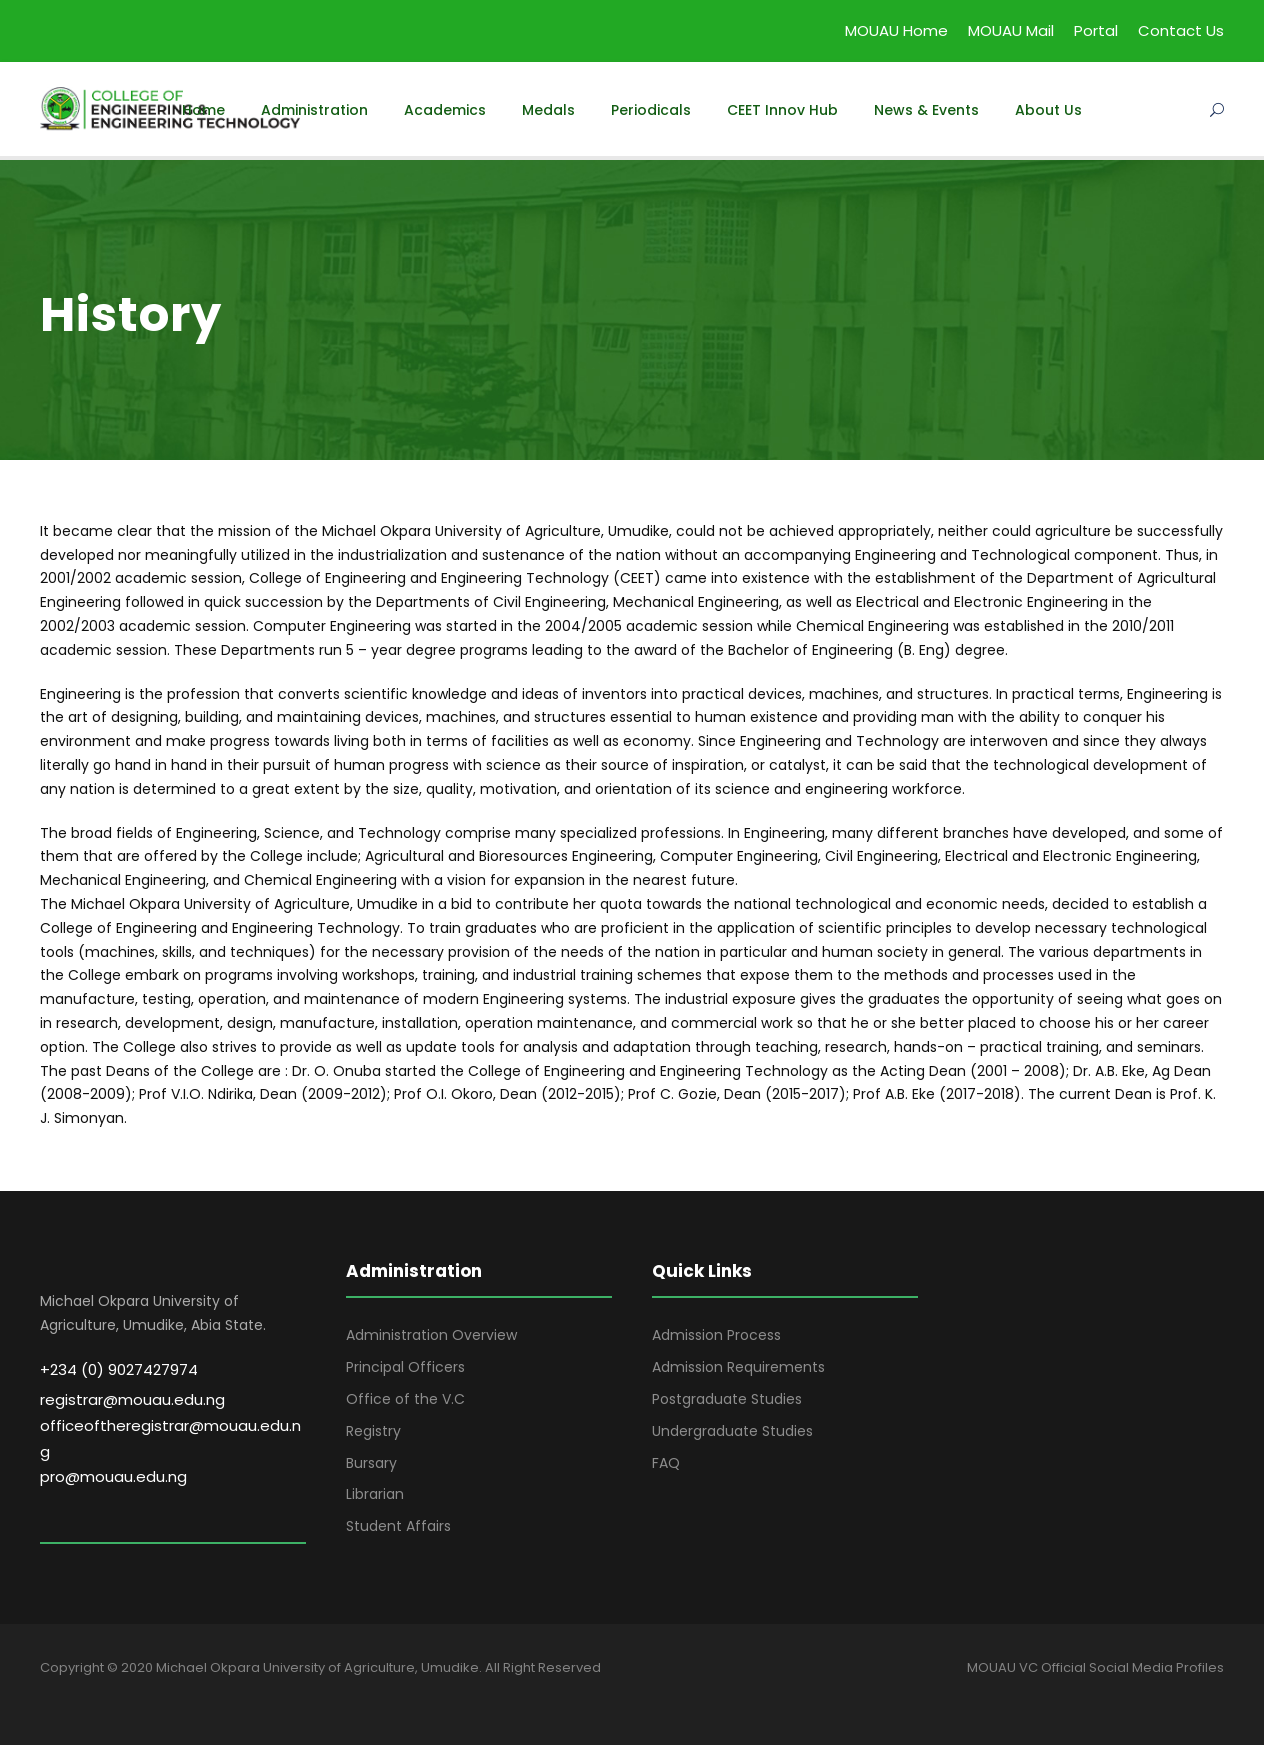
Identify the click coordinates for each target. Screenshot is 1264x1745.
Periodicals (651, 110)
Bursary (371, 1463)
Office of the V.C (405, 1399)
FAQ (666, 1463)
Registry (373, 1431)
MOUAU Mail (1011, 30)
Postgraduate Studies (727, 1399)
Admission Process (716, 1335)
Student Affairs (398, 1526)
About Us (1048, 110)
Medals (548, 110)
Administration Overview (431, 1335)
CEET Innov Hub (782, 110)
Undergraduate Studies (732, 1431)
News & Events (926, 110)
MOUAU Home (896, 30)
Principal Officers (405, 1367)
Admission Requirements (738, 1367)
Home (203, 110)
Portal (1096, 30)
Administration (314, 110)
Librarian (375, 1494)
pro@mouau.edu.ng (113, 1476)
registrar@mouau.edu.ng (132, 1399)
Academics (445, 110)
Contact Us (1181, 30)
